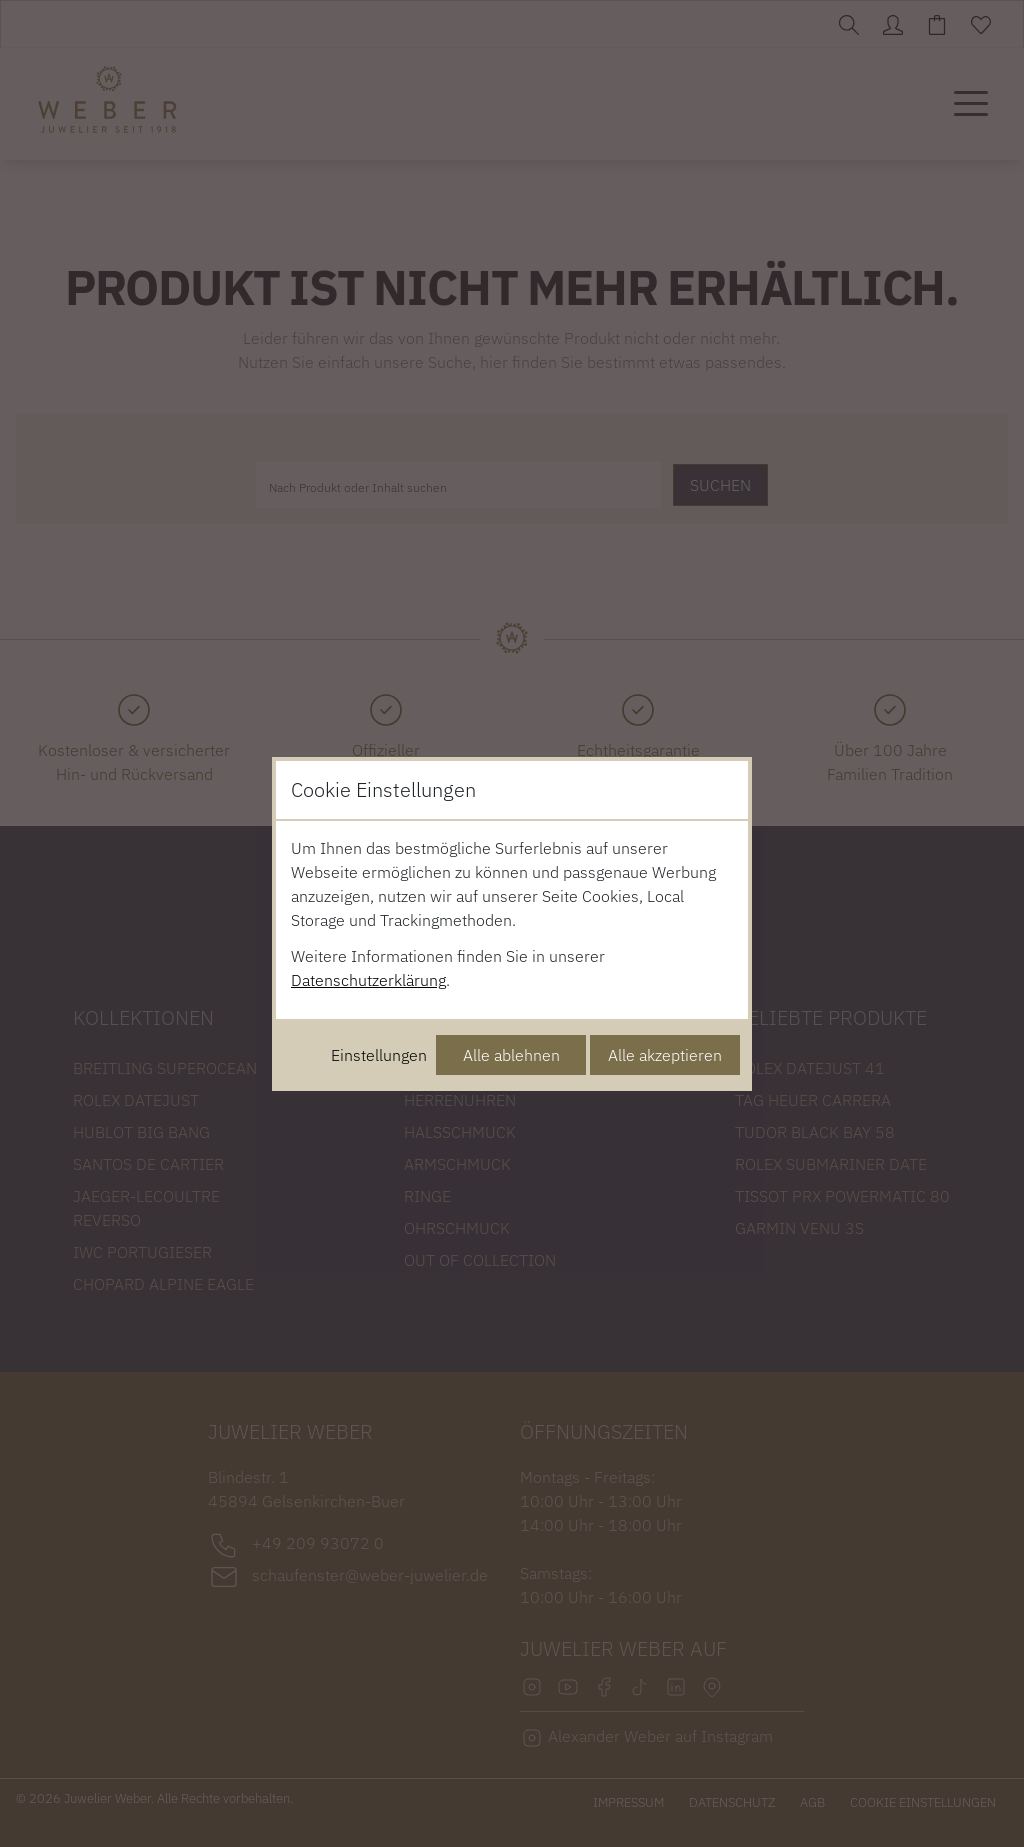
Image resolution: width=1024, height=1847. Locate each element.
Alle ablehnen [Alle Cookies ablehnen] (511, 1055)
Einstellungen (379, 1055)
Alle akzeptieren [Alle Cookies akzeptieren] (665, 1055)
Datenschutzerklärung (368, 980)
